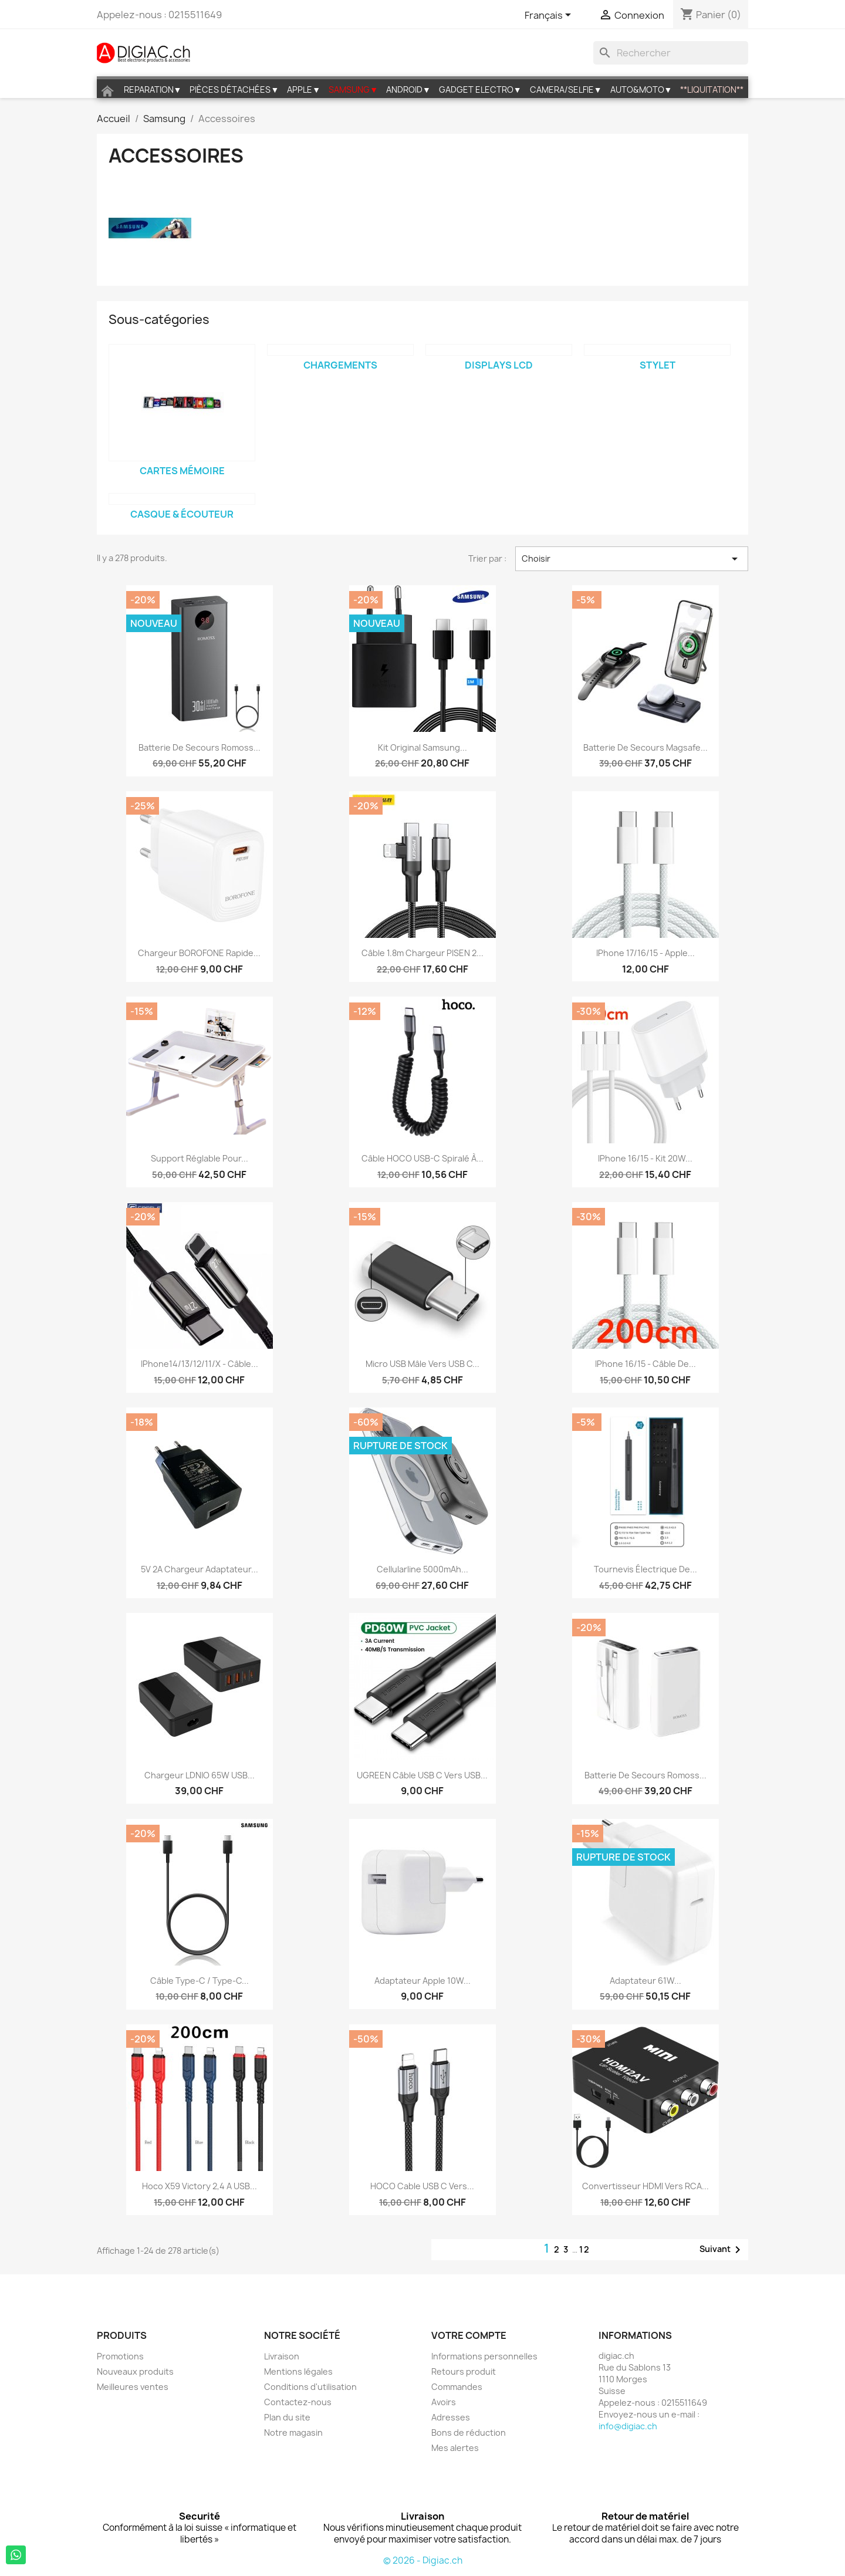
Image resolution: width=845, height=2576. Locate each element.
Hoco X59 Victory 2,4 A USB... (199, 2186)
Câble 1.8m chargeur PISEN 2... (422, 952)
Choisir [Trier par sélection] (632, 559)
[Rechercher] (670, 53)
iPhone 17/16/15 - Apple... (645, 952)
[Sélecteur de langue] (550, 16)
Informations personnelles (484, 2356)
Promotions (120, 2356)
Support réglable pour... (199, 1158)
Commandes (456, 2386)
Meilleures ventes (132, 2386)
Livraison (281, 2356)
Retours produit (463, 2371)
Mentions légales (298, 2371)
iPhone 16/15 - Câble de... (645, 1363)
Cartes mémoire (182, 470)
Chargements (340, 365)
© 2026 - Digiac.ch (422, 2560)
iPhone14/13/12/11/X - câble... (199, 1363)
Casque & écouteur (182, 514)
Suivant (722, 2250)
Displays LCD (499, 365)
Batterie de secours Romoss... (199, 747)
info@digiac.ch (628, 2426)
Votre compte (468, 2335)
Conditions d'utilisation (310, 2386)
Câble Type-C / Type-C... (199, 1980)
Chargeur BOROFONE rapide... (199, 952)
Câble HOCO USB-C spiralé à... (422, 1158)
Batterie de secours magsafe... (645, 747)
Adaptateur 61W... (645, 1980)
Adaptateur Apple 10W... (422, 1980)
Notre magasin (293, 2432)
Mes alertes (455, 2447)
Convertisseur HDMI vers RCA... (645, 2186)
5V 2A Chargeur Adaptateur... (199, 1569)
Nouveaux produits (135, 2371)
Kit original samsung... (422, 747)
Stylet (657, 365)
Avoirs (443, 2402)
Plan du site (287, 2417)
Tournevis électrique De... (645, 1569)
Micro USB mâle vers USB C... (422, 1363)
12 (584, 2249)
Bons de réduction (468, 2432)
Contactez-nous (298, 2402)
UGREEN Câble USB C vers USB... (422, 1775)
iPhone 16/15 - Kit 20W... (645, 1158)
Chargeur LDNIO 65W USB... (199, 1775)
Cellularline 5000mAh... (422, 1569)
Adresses (450, 2417)
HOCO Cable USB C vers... (422, 2186)
